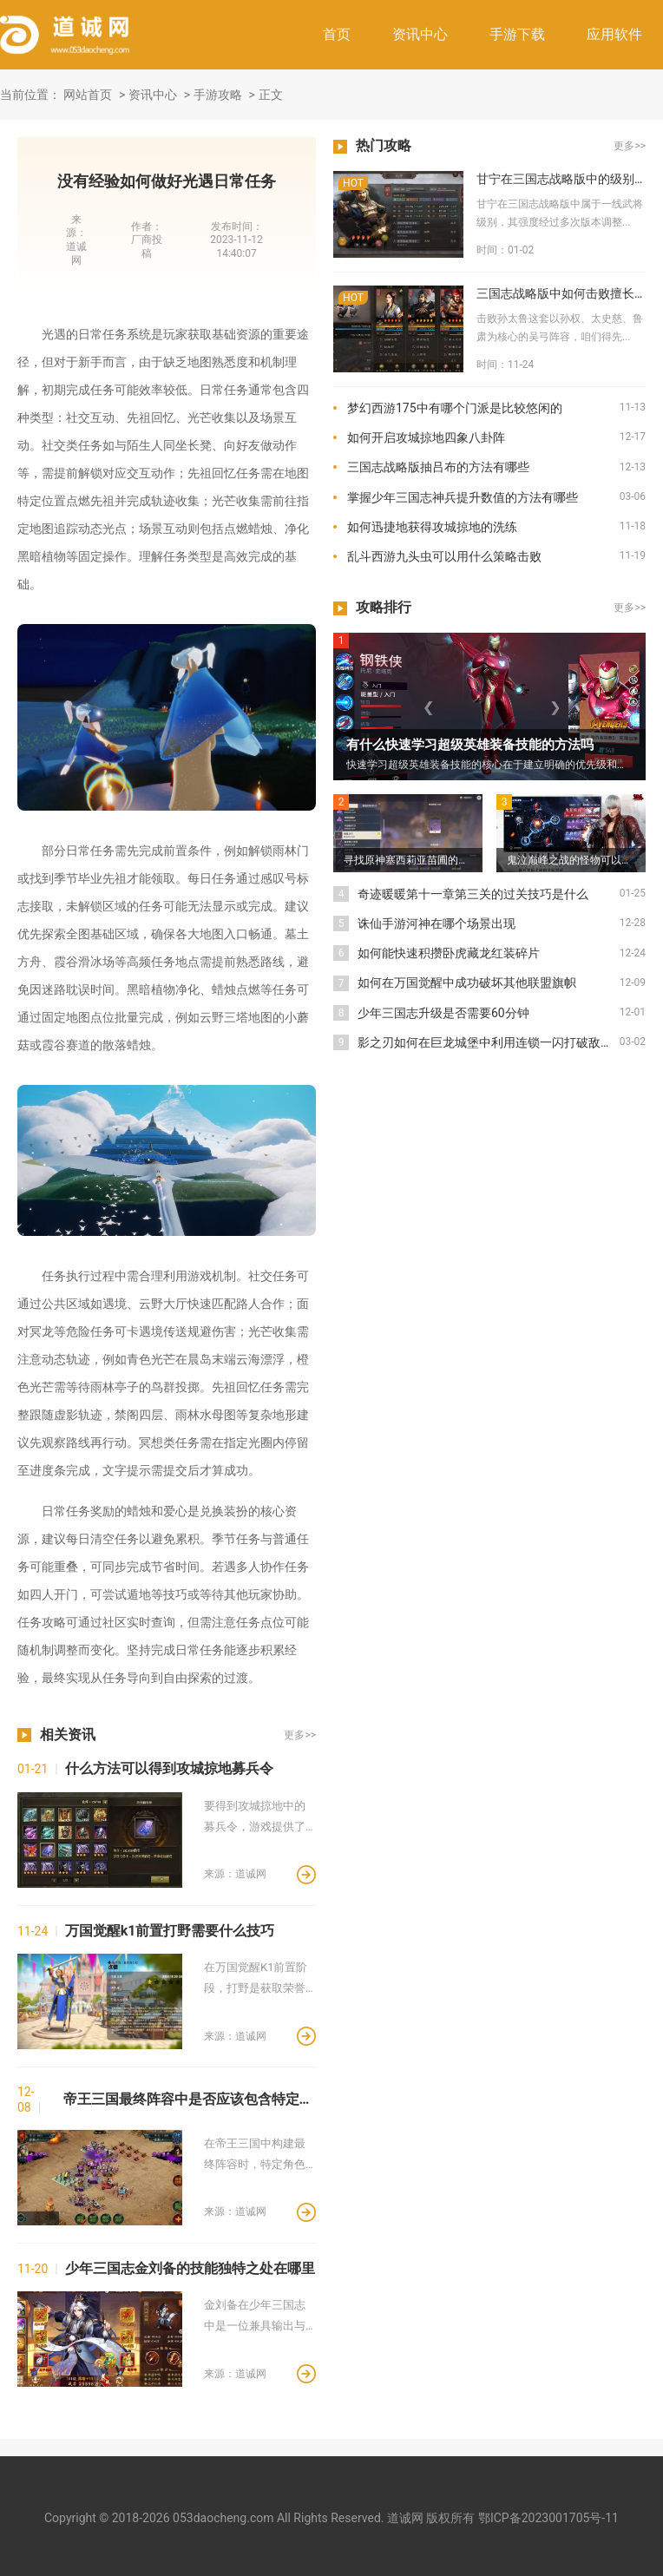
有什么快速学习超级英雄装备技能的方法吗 (470, 744)
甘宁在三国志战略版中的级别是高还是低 (561, 179)
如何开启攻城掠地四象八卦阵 (426, 437)
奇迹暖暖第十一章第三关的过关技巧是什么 (473, 894)
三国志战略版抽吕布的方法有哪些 (438, 467)
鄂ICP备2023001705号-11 (548, 2518)
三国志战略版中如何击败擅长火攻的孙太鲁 (561, 293)
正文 (271, 95)
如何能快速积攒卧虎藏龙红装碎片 (449, 953)
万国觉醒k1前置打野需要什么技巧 (170, 1930)
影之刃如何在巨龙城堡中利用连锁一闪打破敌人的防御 (489, 1042)
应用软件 (614, 34)
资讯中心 (420, 34)
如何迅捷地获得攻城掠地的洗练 (432, 527)
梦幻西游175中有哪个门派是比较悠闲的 (454, 408)
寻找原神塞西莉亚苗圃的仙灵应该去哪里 (413, 860)
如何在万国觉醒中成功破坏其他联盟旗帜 (467, 982)
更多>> (300, 1735)
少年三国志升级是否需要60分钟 (443, 1013)
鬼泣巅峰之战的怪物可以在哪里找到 (576, 860)
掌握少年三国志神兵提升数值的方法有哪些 (462, 497)
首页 (337, 34)
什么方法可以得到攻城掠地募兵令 (169, 1768)
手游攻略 (218, 95)
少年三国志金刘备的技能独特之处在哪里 (190, 2268)
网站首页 (87, 95)
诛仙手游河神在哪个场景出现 (436, 923)
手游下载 (517, 34)
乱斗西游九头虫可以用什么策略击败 (444, 556)
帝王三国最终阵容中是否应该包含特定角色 (189, 2099)
